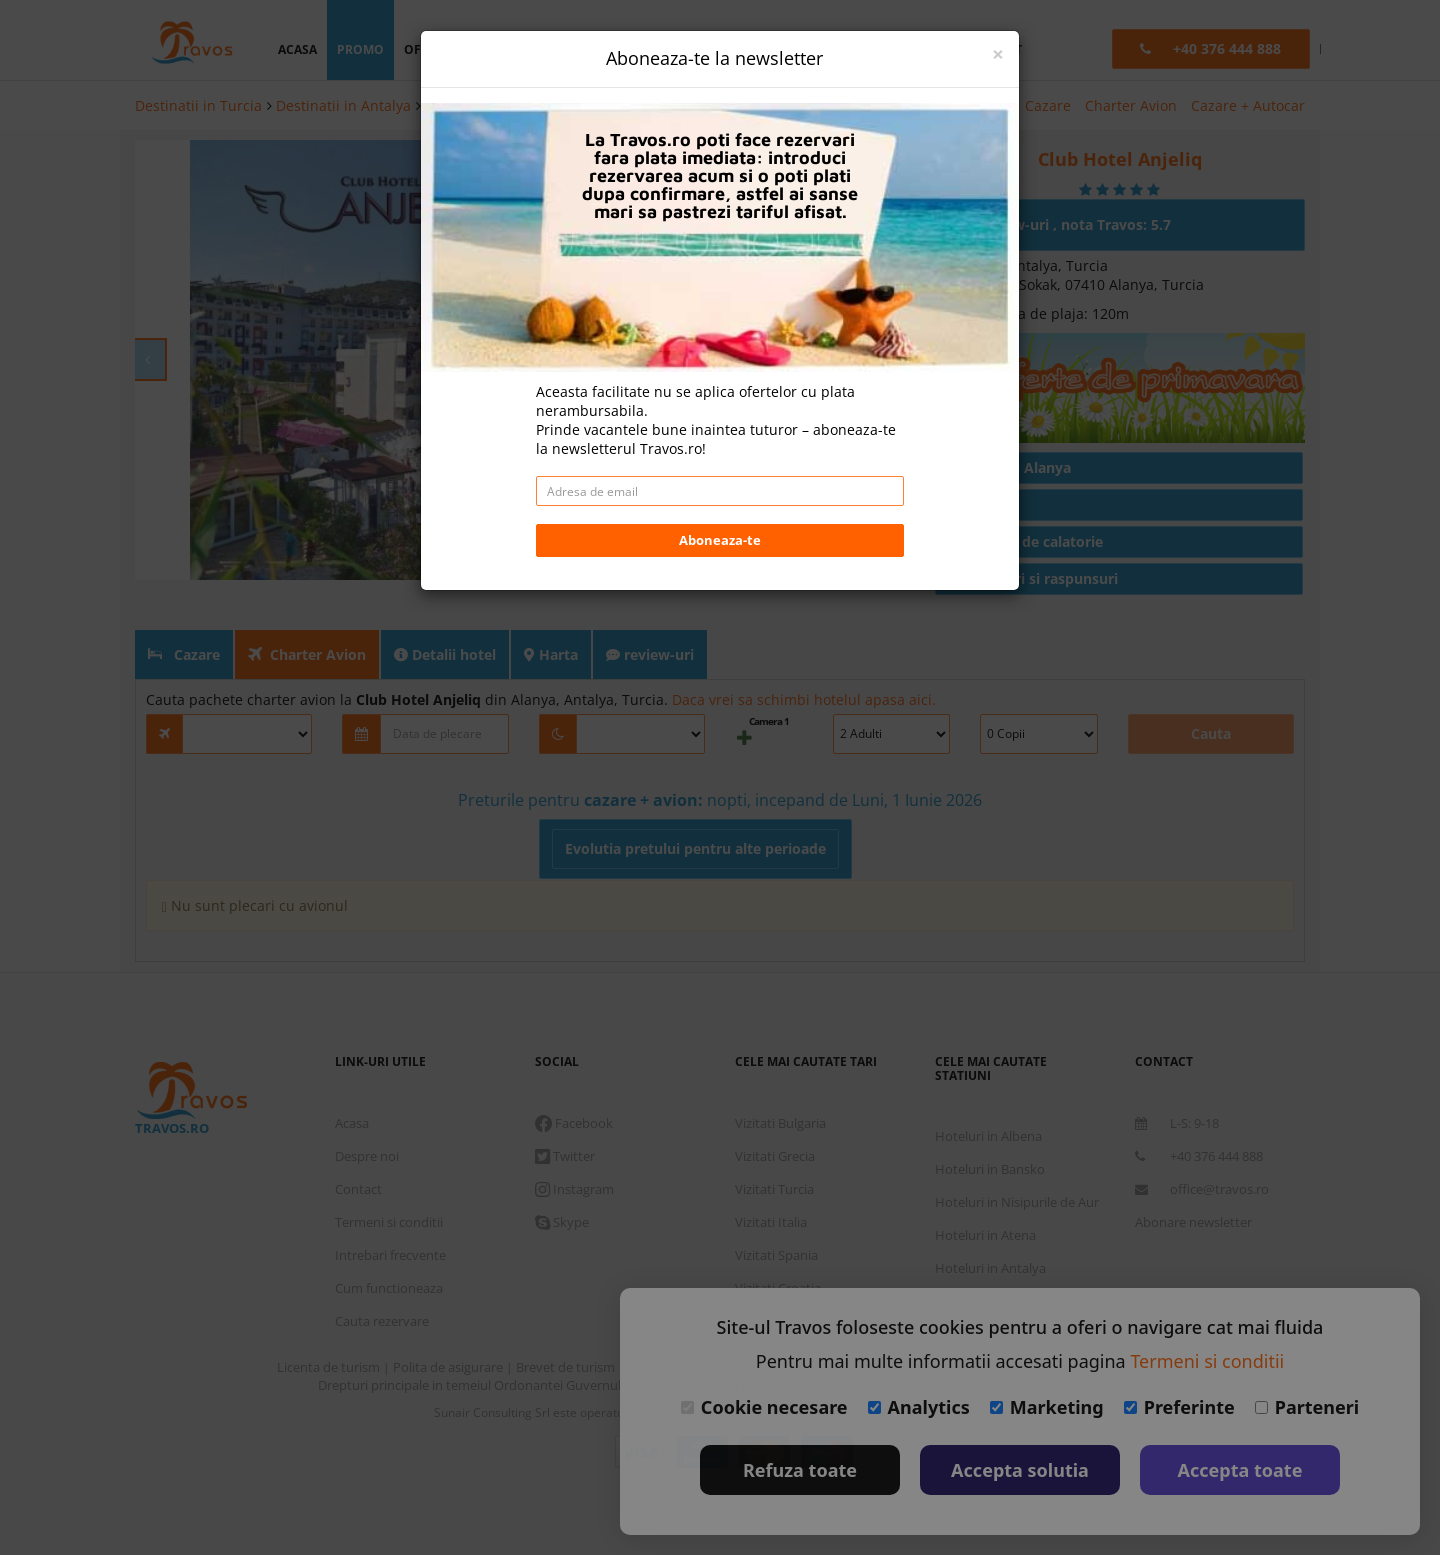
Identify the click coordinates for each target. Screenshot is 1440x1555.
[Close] (998, 54)
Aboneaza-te (720, 540)
